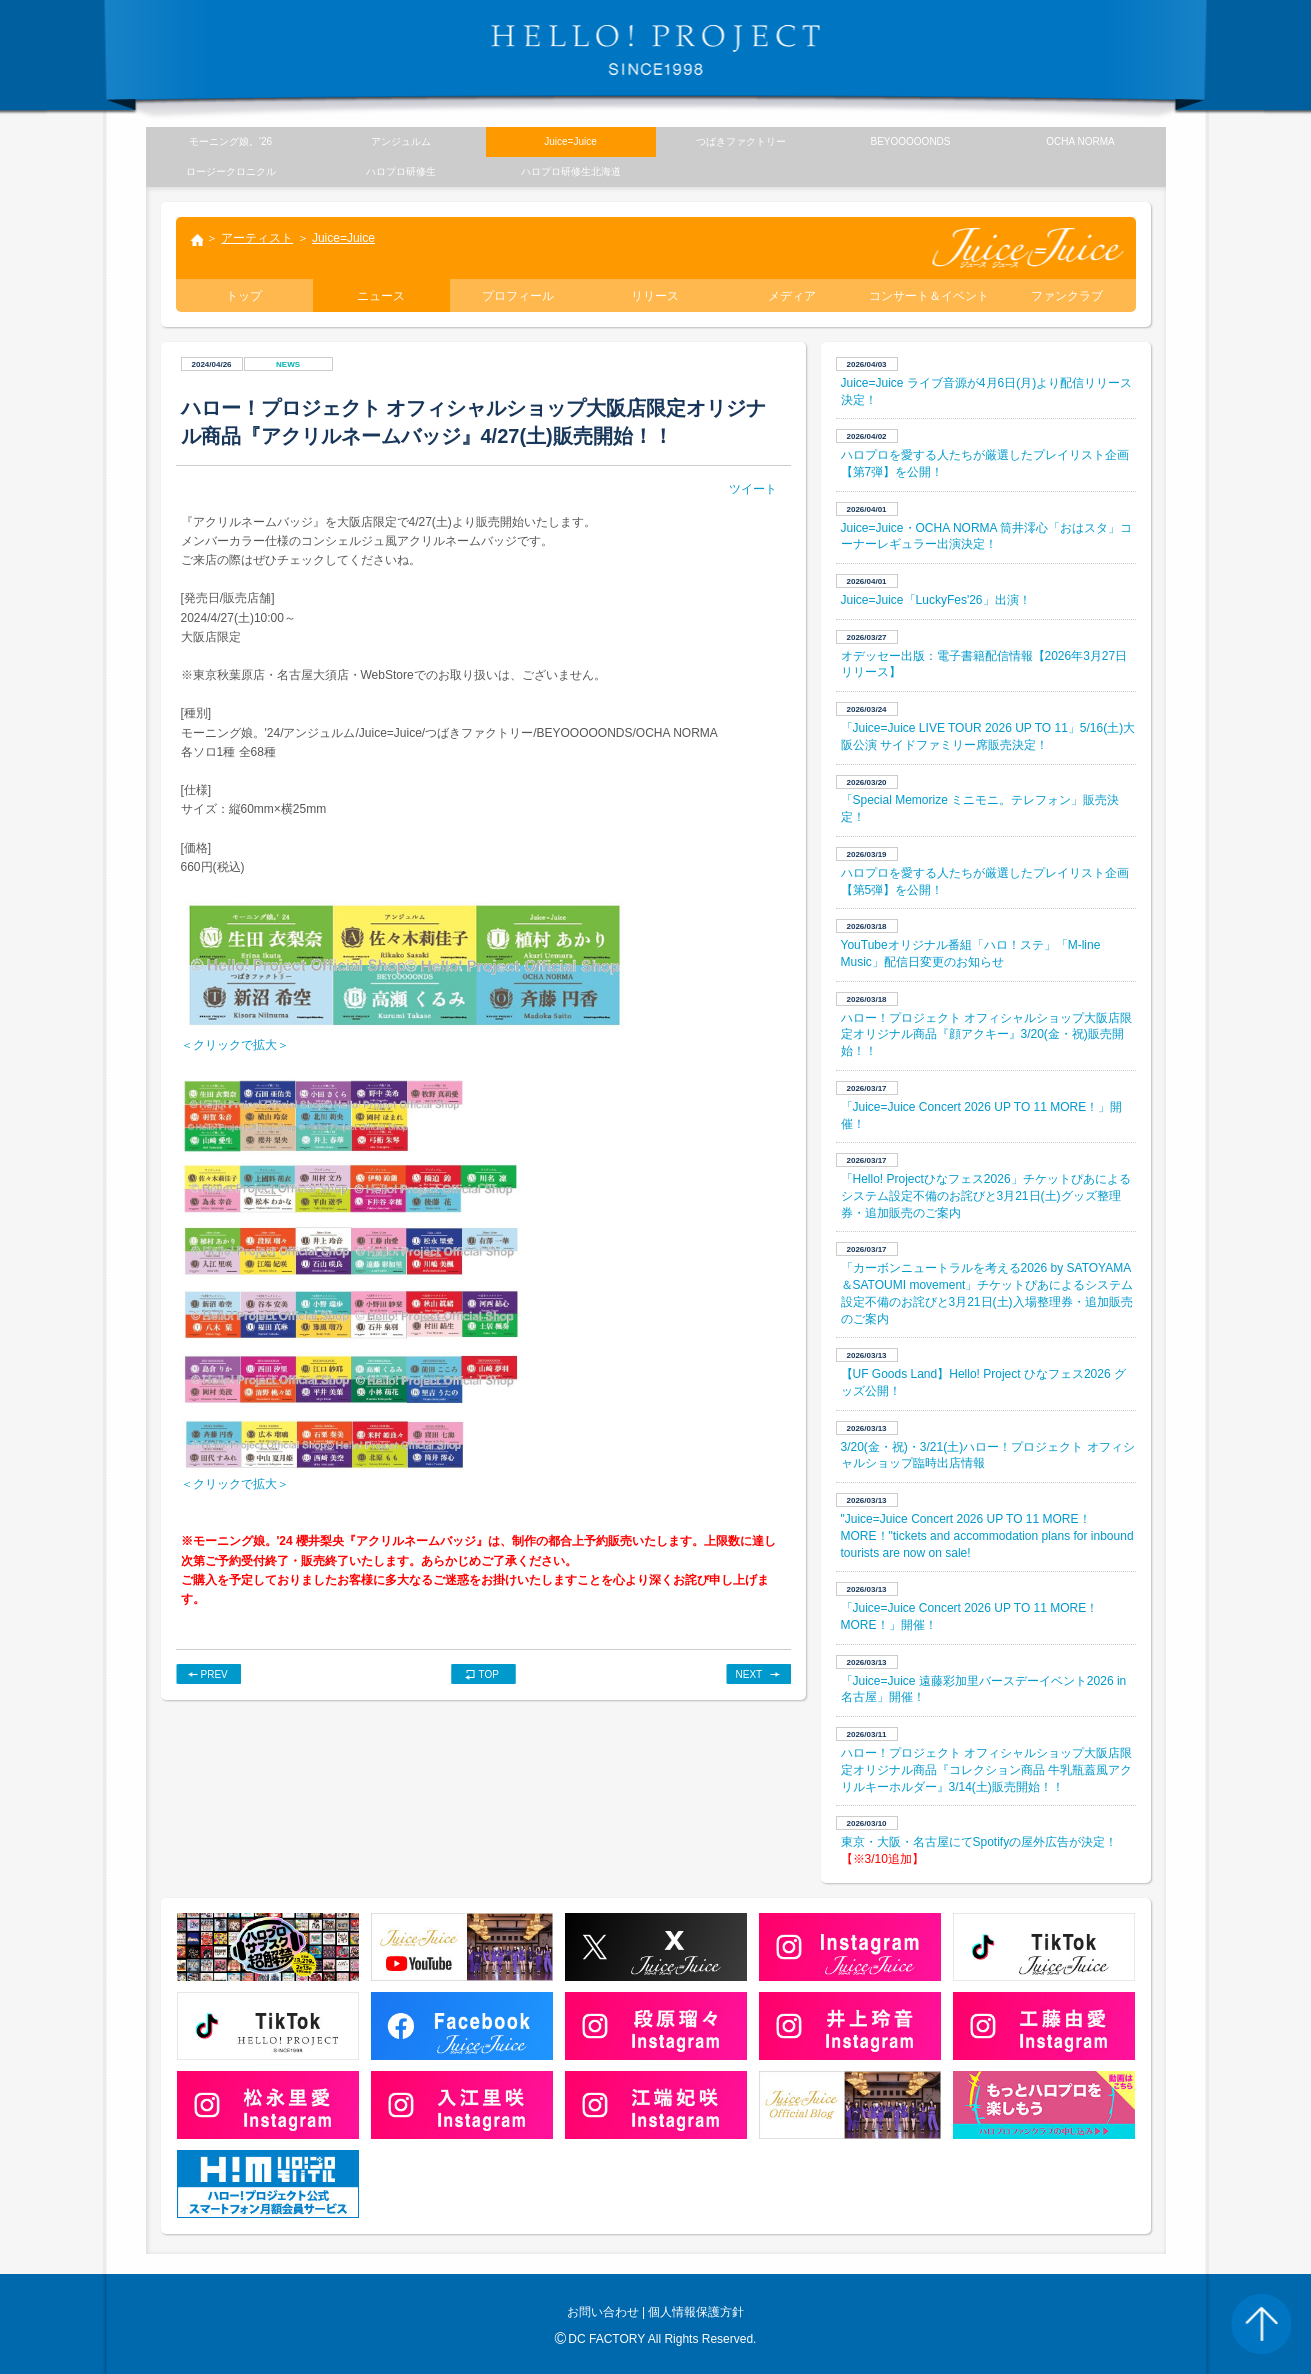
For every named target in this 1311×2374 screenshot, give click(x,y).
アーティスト (257, 238)
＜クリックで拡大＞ (235, 1045)
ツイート (753, 489)
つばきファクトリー (741, 141)
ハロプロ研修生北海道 (571, 171)
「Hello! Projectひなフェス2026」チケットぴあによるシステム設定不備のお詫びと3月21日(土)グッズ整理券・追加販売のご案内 (986, 1196)
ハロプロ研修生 (401, 171)
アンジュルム (401, 141)
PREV (214, 1674)
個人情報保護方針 (696, 2312)
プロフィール (518, 296)
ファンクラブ (1067, 296)
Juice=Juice (343, 238)
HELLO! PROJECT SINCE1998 (656, 50)
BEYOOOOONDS (910, 141)
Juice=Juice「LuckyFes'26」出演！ (936, 600)
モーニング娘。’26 (230, 141)
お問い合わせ (603, 2312)
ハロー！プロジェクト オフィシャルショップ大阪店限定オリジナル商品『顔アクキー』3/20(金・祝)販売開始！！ (986, 1035)
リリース (655, 296)
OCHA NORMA (1080, 141)
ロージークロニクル (231, 171)
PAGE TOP (1261, 2324)
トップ (196, 242)
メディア (792, 296)
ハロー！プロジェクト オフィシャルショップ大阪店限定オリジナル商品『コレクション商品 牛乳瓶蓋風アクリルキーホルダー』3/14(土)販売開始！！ (986, 1770)
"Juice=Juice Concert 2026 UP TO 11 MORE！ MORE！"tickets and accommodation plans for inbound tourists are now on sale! (987, 1536)
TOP (489, 1674)
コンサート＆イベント (929, 296)
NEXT (749, 1674)
